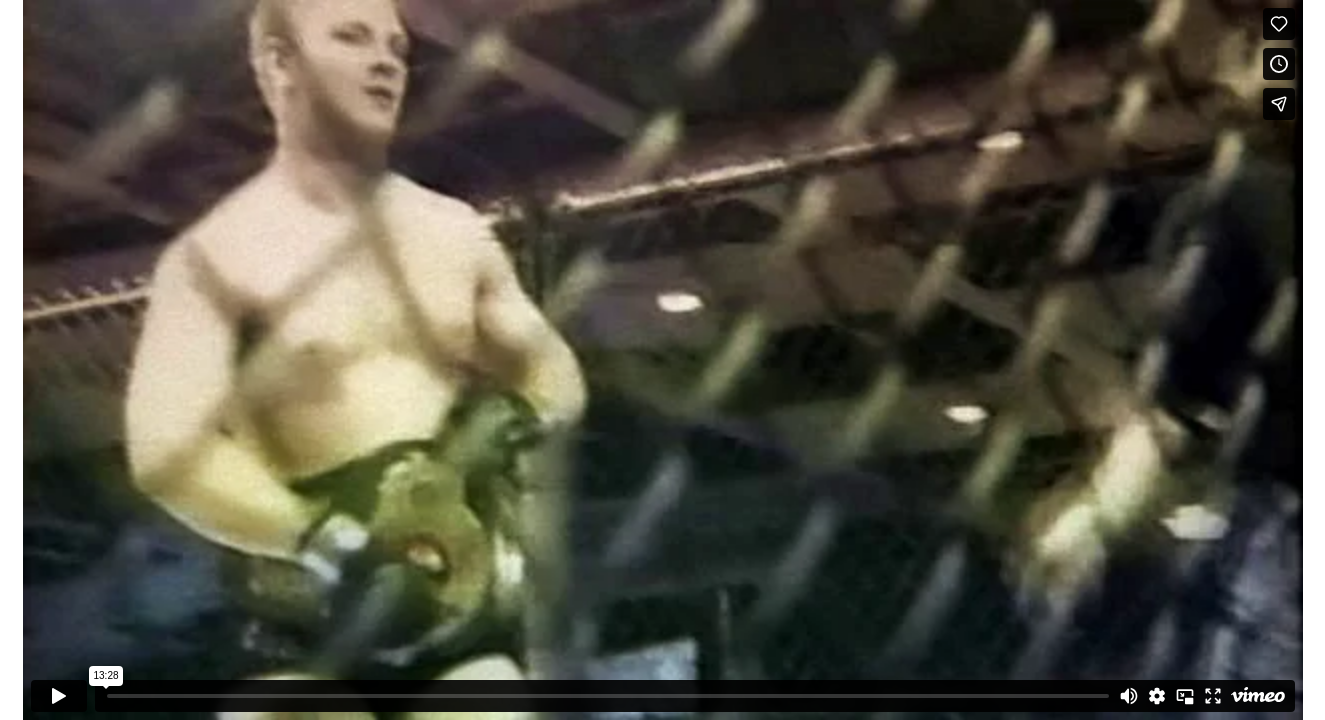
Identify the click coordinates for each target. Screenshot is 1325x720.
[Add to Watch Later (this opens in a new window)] (1279, 64)
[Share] (1279, 104)
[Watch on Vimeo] (1258, 696)
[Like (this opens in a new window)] (1279, 24)
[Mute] (1129, 696)
